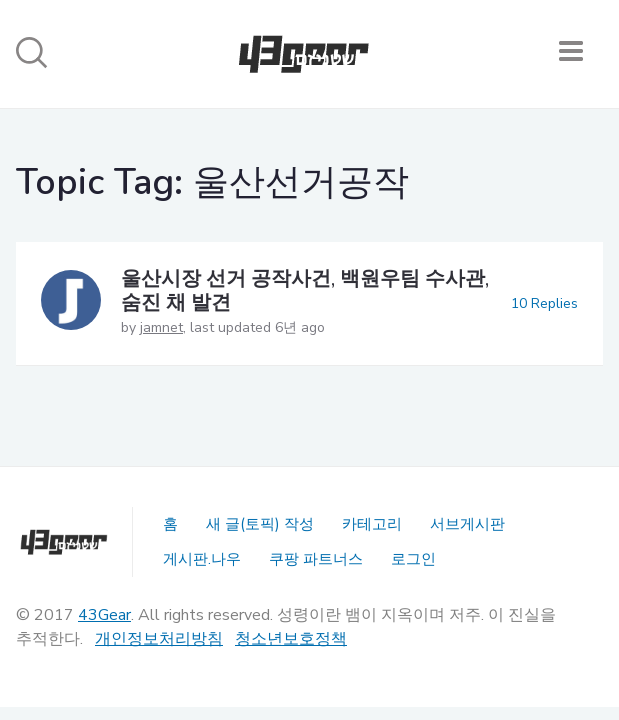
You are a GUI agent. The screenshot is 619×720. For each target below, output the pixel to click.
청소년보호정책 (291, 639)
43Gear (104, 615)
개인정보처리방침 (159, 639)
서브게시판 (467, 524)
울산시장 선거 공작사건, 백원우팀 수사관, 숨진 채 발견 (305, 290)
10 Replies (544, 303)
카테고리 (372, 524)
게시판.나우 (202, 559)
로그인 (413, 559)
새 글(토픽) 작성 (260, 524)
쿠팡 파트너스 (316, 559)
